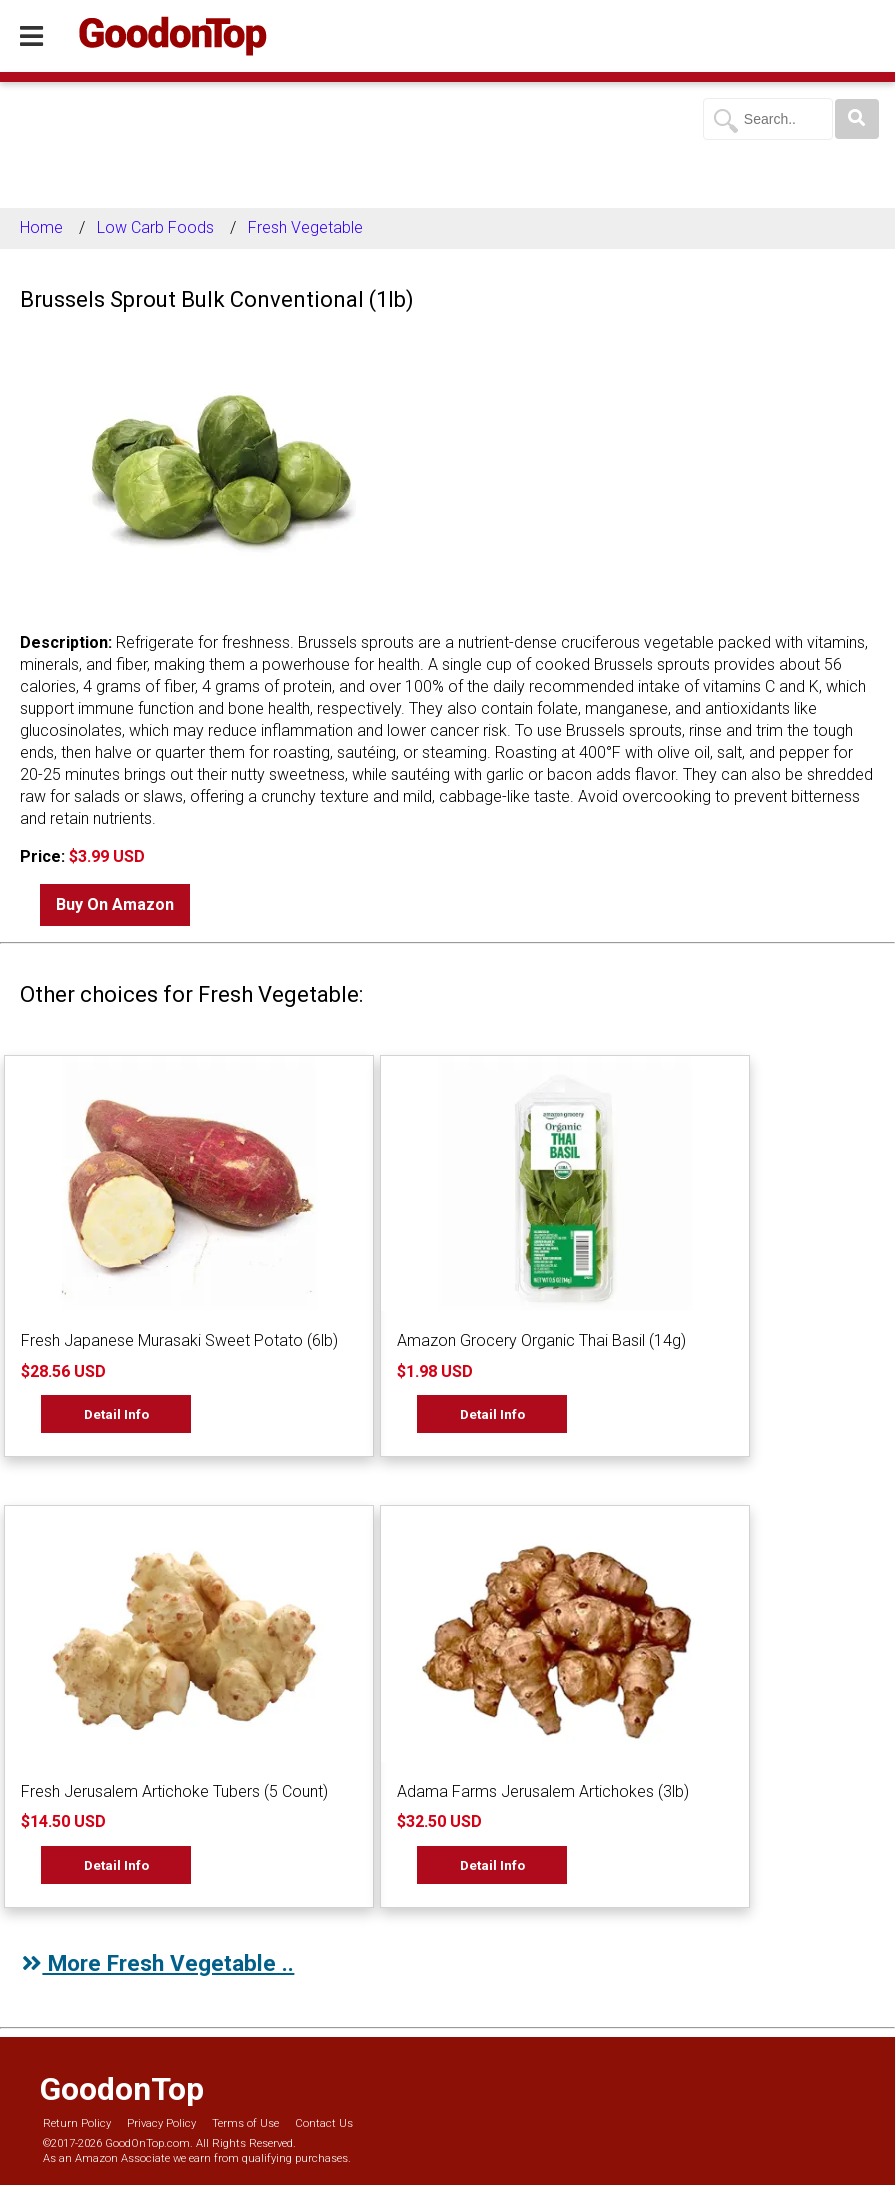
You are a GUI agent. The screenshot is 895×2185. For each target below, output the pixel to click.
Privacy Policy (161, 2123)
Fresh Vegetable (305, 227)
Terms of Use (245, 2123)
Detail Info (116, 1414)
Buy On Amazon (115, 904)
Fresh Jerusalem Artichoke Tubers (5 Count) (174, 1791)
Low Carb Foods (155, 227)
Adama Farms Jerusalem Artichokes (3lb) (543, 1791)
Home (41, 227)
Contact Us (324, 2123)
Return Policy (77, 2123)
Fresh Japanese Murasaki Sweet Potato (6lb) (179, 1340)
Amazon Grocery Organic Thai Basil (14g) (541, 1340)
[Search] (857, 119)
